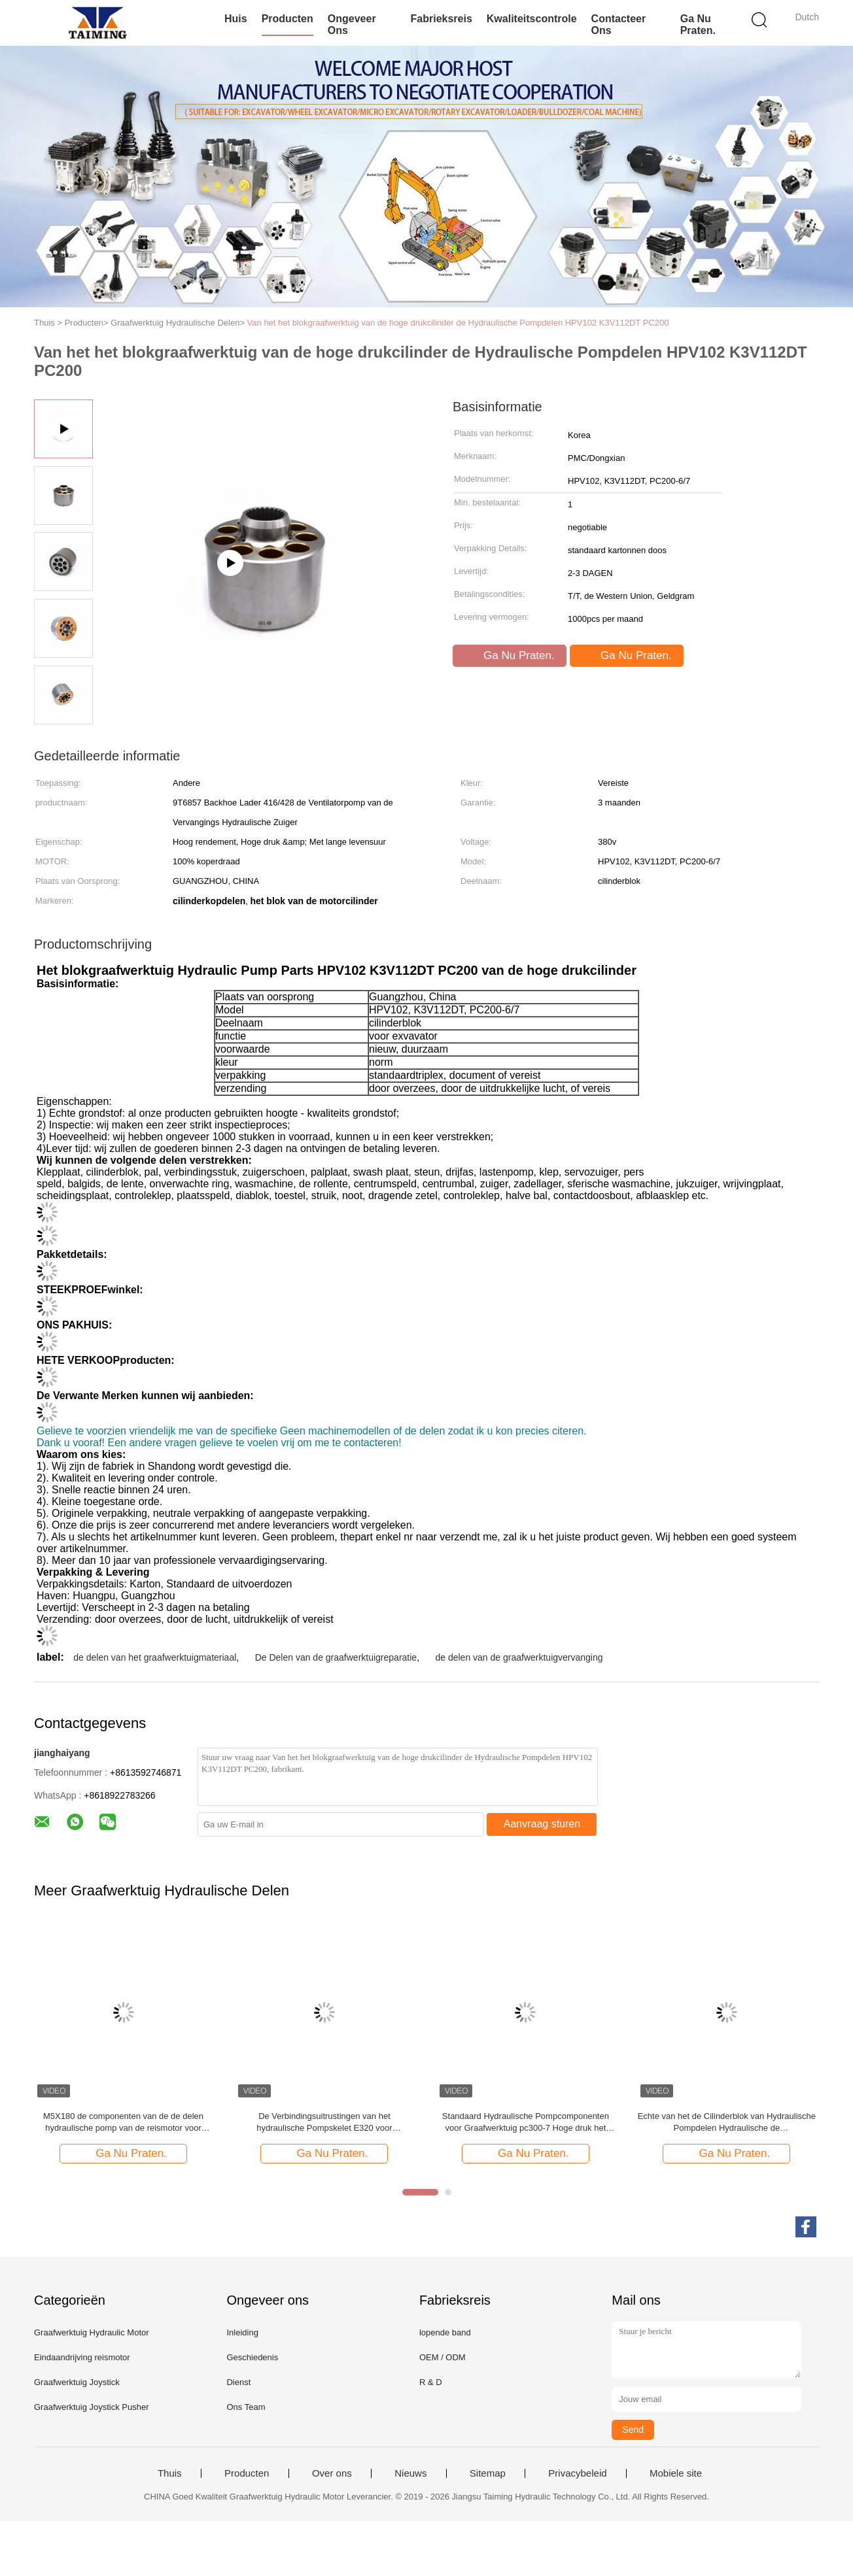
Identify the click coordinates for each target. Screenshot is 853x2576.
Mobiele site (676, 2473)
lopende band (445, 2332)
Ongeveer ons (352, 24)
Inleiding (242, 2332)
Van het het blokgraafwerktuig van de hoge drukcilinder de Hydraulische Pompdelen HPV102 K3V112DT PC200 (458, 323)
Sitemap (488, 2473)
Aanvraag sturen (542, 1823)
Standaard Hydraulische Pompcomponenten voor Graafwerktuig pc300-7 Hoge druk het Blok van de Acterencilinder (525, 2122)
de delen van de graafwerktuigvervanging (518, 1657)
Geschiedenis (252, 2357)
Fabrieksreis (441, 18)
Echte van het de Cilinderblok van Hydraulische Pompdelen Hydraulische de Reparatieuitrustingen (727, 2122)
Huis (235, 18)
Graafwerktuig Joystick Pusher (91, 2407)
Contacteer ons (618, 24)
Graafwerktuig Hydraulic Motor (91, 2332)
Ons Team (245, 2407)
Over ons (332, 2473)
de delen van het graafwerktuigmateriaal (154, 1657)
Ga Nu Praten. (698, 24)
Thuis (170, 2473)
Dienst (238, 2382)
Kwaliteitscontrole (532, 18)
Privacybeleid (577, 2473)
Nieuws (410, 2473)
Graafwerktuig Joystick (77, 2382)
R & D (430, 2382)
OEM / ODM (442, 2357)
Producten (287, 18)
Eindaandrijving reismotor (82, 2357)
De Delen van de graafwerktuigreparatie (336, 1657)
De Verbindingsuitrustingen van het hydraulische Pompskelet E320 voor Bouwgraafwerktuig (324, 2122)
